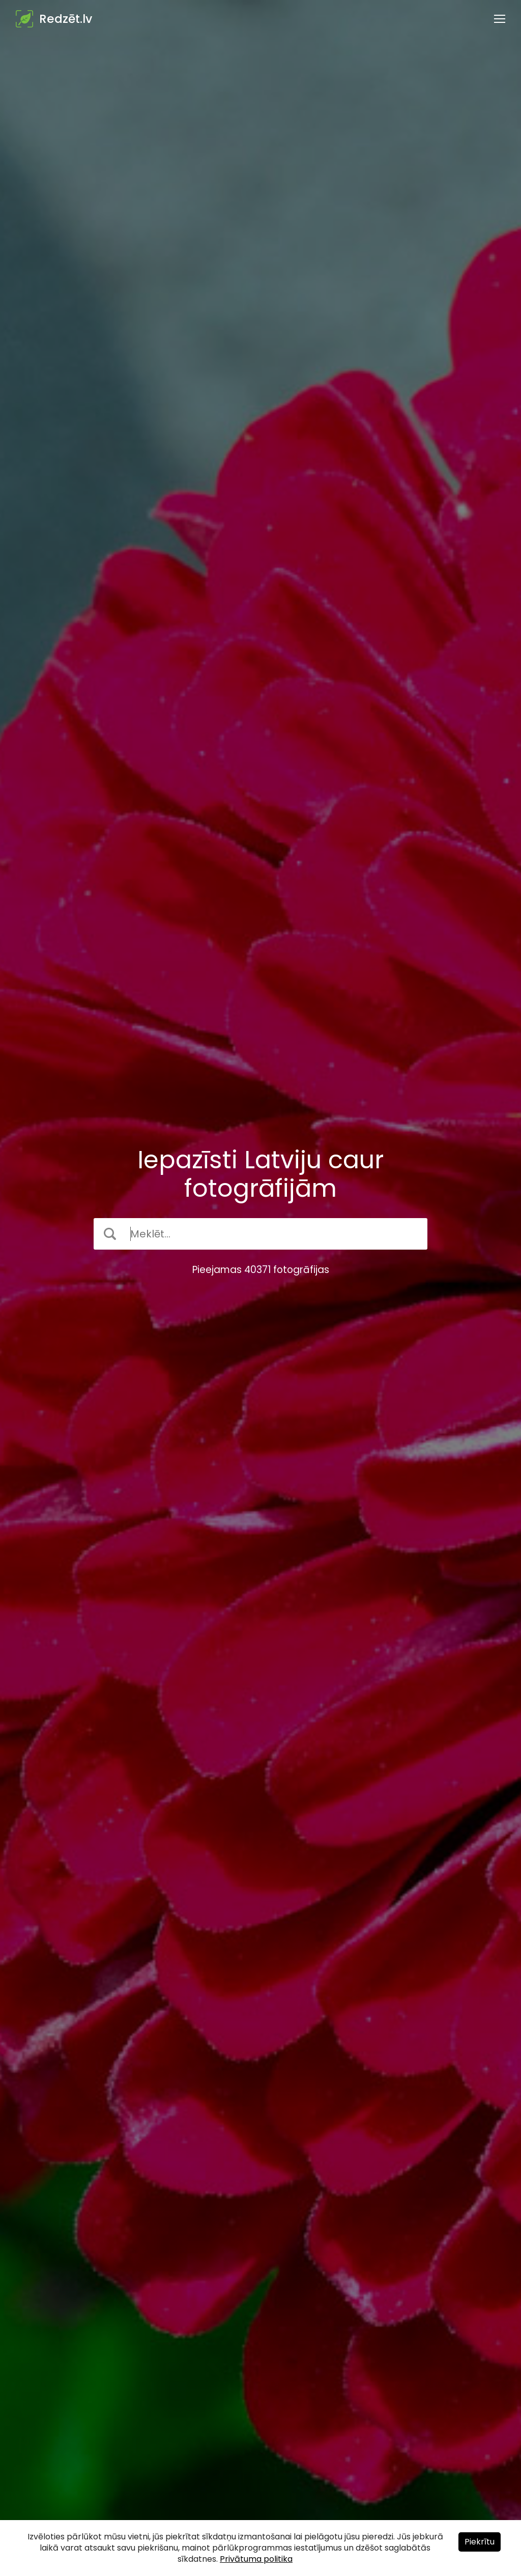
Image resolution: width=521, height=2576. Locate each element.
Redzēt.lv (65, 19)
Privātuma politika (256, 2559)
